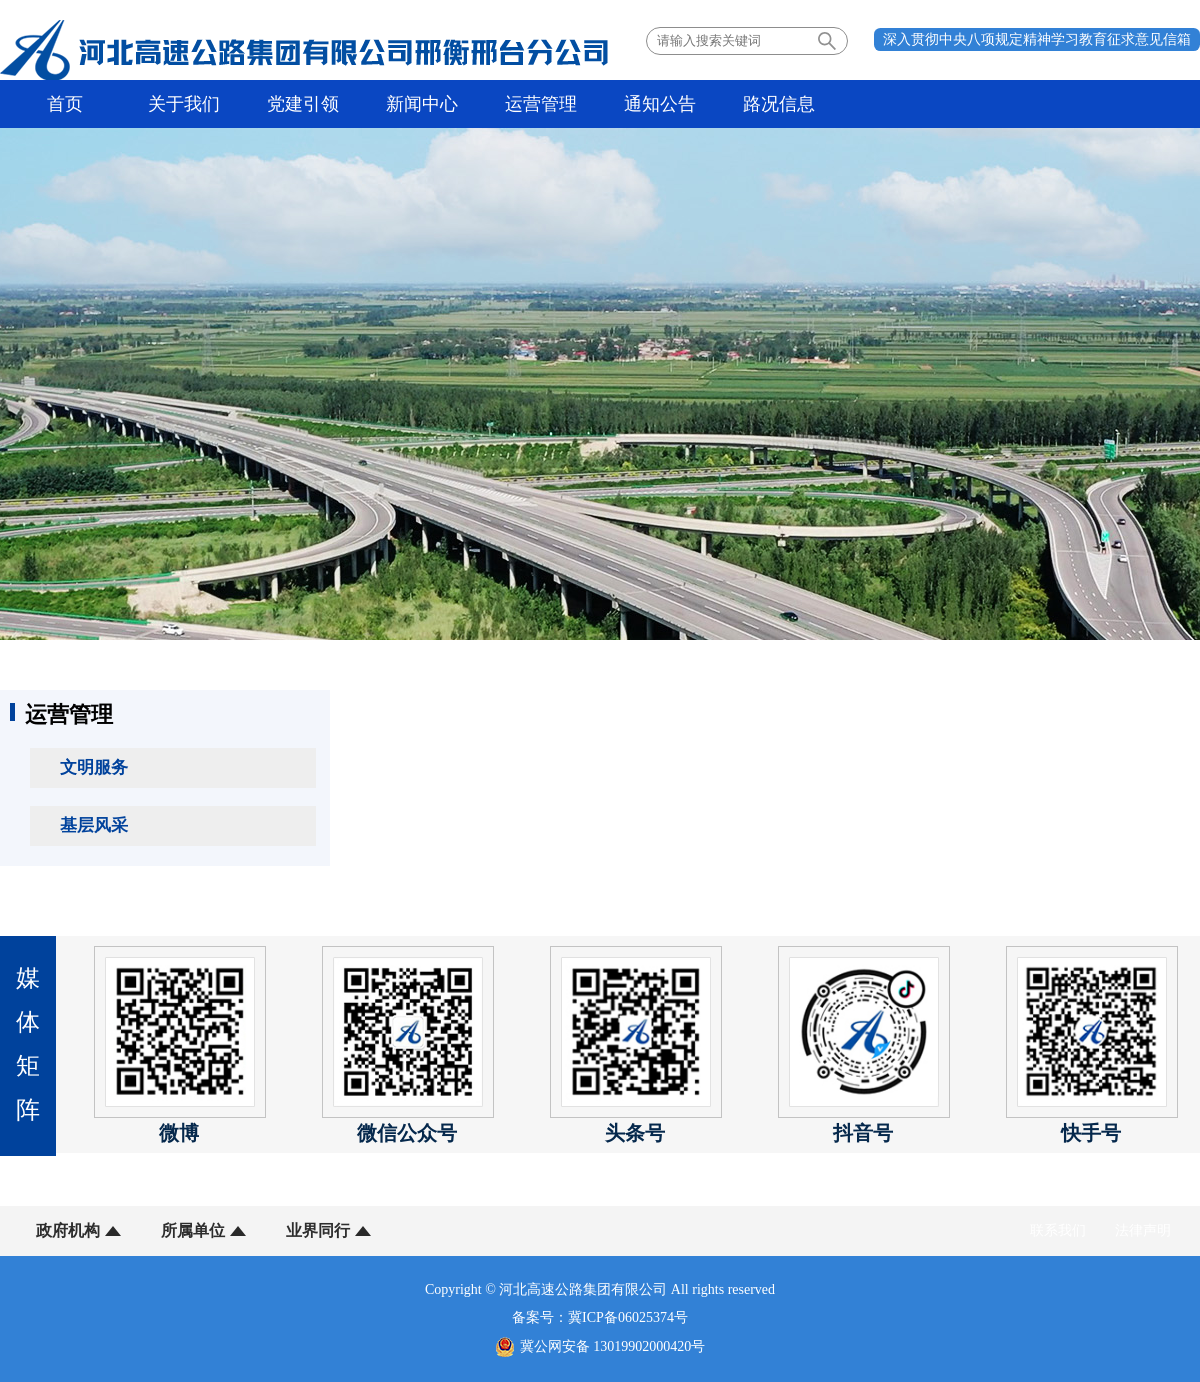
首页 (65, 104)
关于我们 (184, 104)
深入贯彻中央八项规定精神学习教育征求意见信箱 (1037, 39)
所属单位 (193, 1230)
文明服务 (94, 767)
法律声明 (1143, 1230)
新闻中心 (422, 104)
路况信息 (779, 104)
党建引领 (303, 104)
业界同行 (318, 1230)
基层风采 (94, 825)
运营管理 (541, 104)
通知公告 (660, 104)
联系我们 (1058, 1230)
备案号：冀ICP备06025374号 (600, 1317)
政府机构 (68, 1230)
